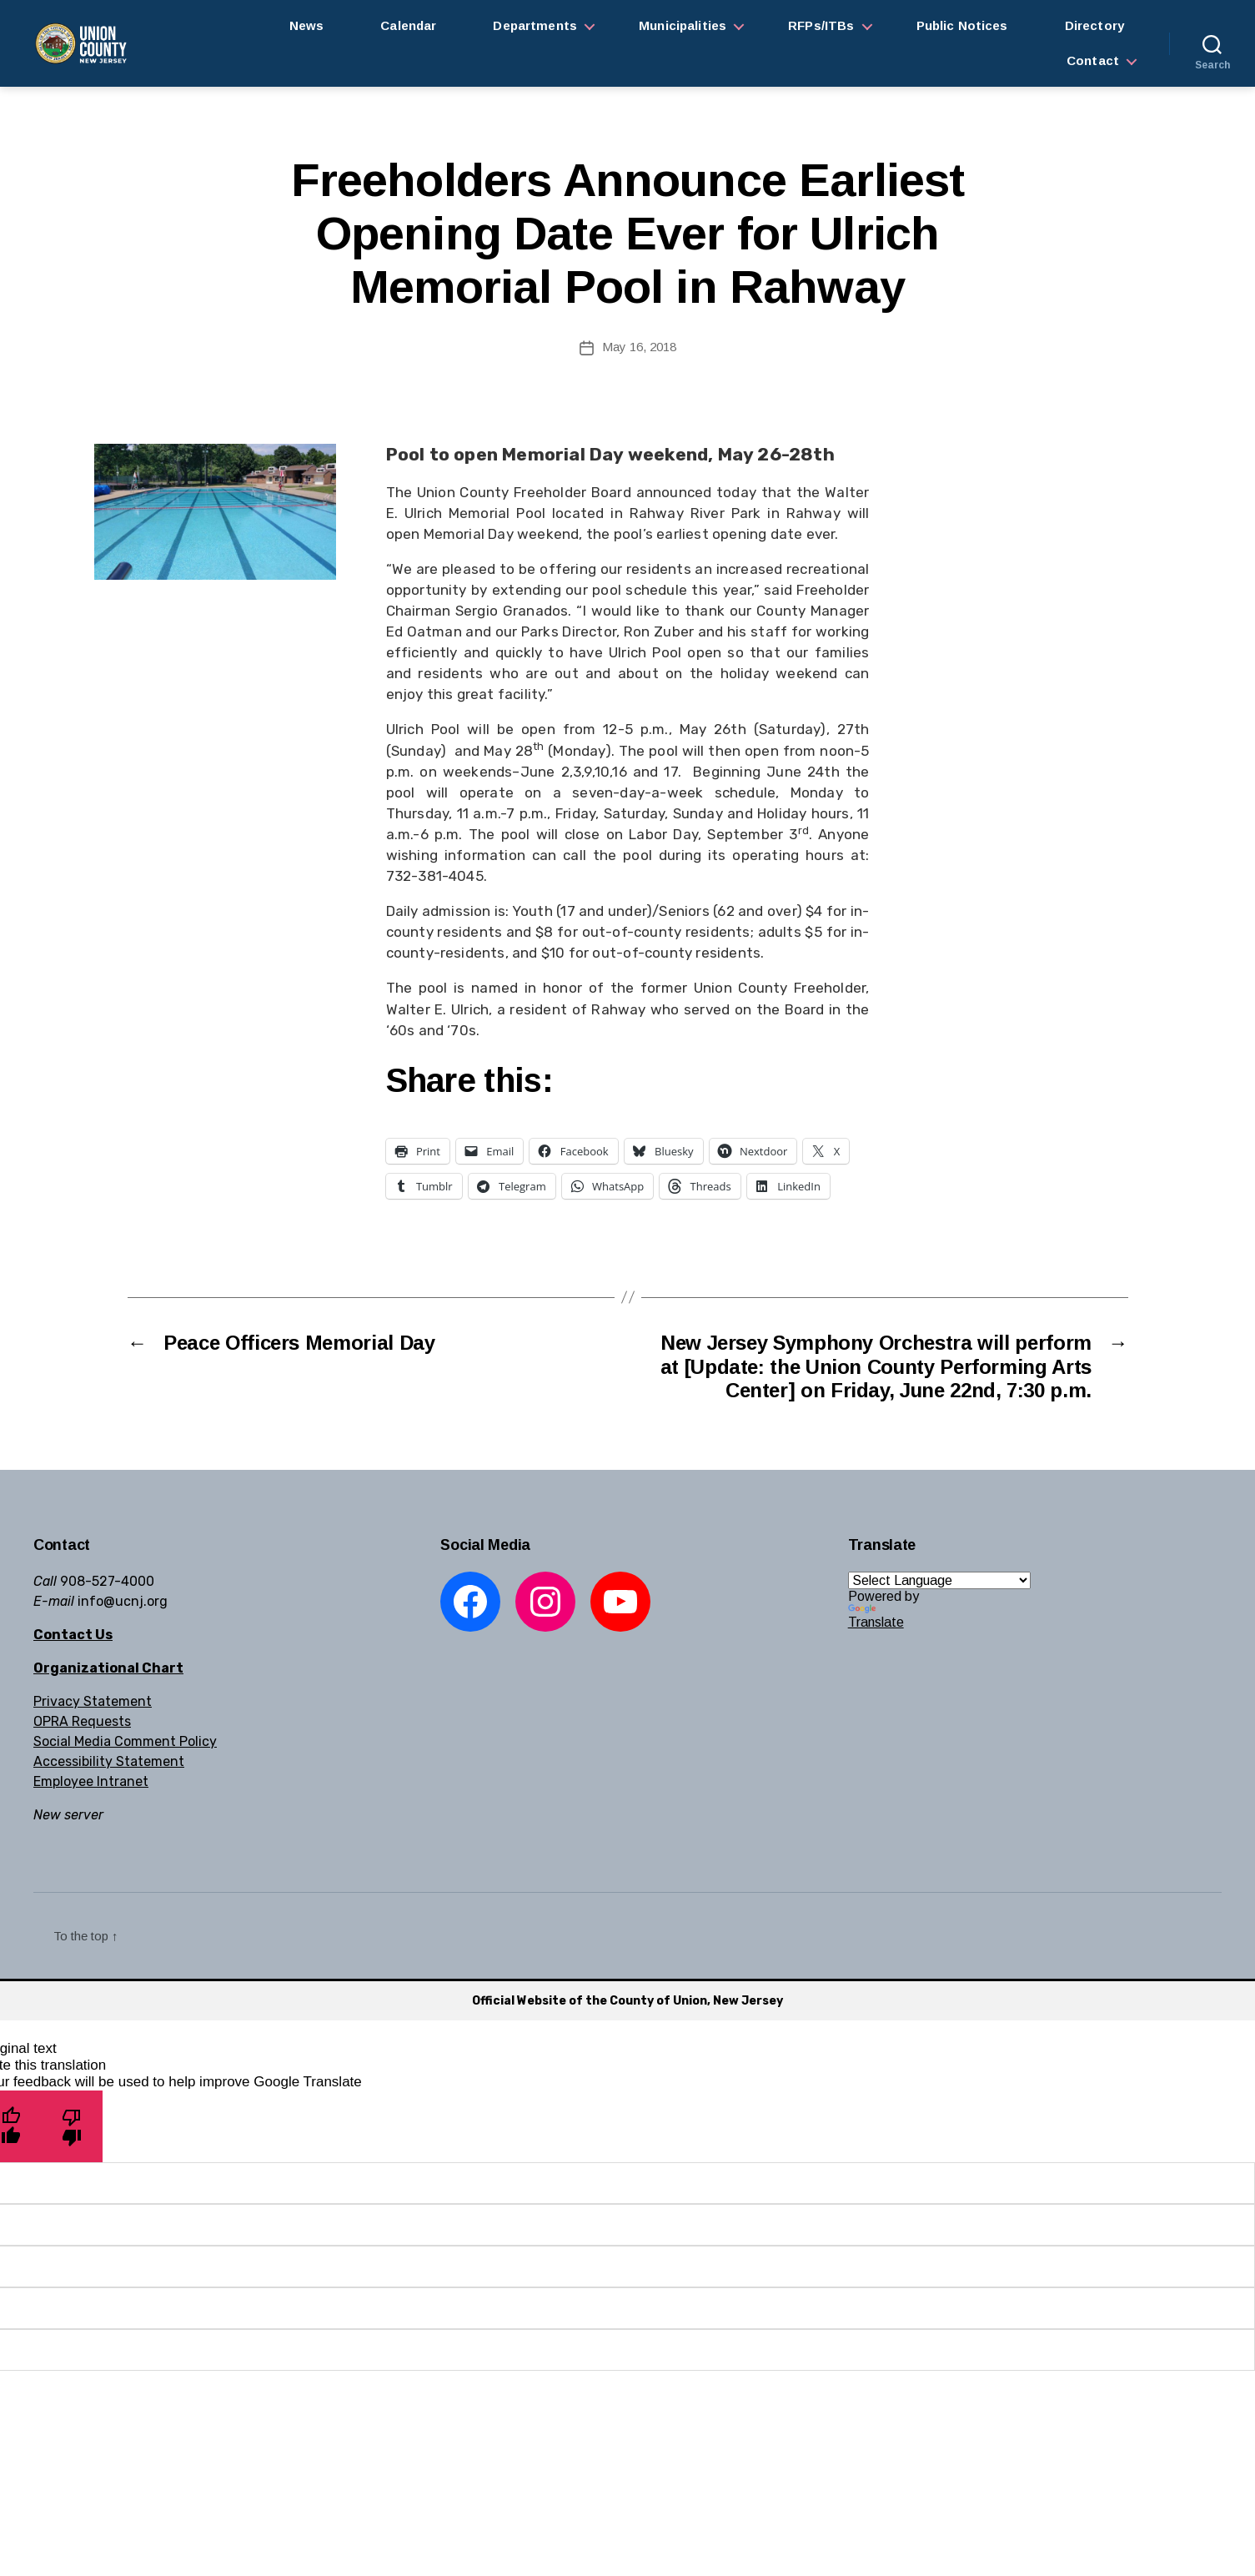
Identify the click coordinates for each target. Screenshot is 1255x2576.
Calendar (408, 25)
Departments (535, 25)
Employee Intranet (90, 1781)
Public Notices (962, 25)
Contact (1093, 60)
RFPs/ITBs (821, 25)
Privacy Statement (92, 1701)
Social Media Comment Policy (125, 1741)
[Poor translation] (72, 2125)
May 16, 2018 (639, 347)
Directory (1094, 25)
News (306, 25)
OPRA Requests (82, 1721)
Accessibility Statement (108, 1761)
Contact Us (73, 1635)
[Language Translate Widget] (939, 1580)
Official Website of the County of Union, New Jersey (627, 2001)
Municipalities (682, 25)
